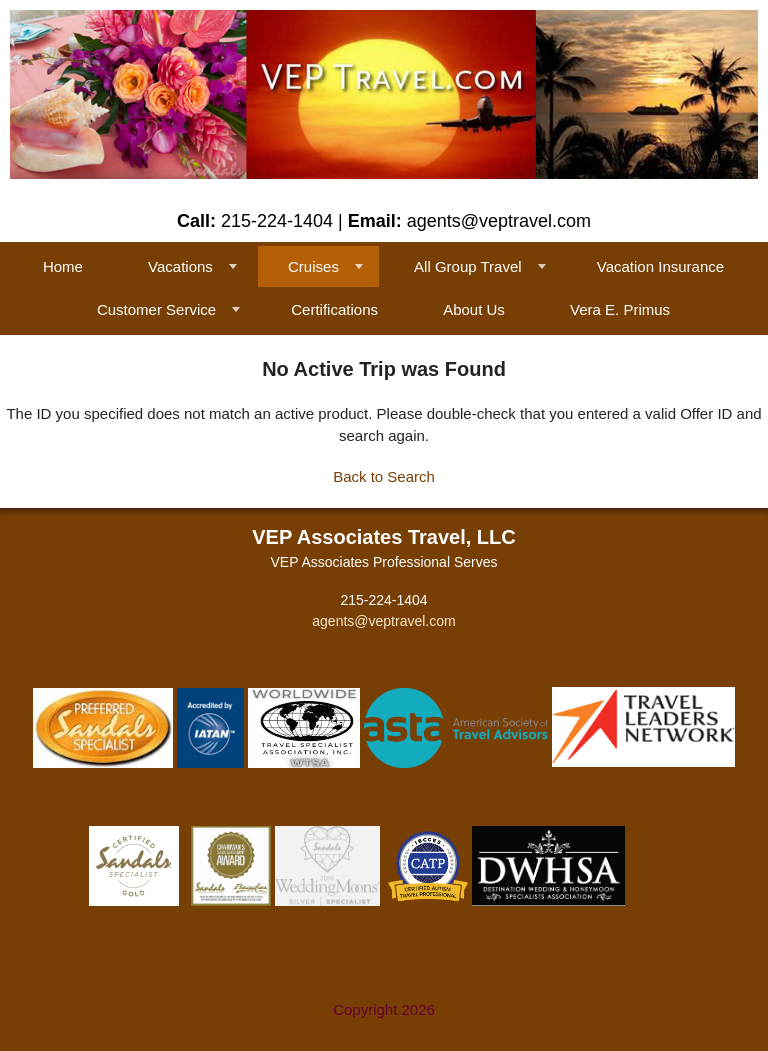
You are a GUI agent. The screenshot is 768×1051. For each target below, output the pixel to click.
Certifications (334, 309)
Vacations (180, 266)
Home (63, 266)
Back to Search (384, 476)
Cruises (313, 266)
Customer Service (156, 309)
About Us (474, 309)
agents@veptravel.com (383, 621)
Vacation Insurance (660, 266)
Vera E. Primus (620, 309)
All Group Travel (468, 266)
